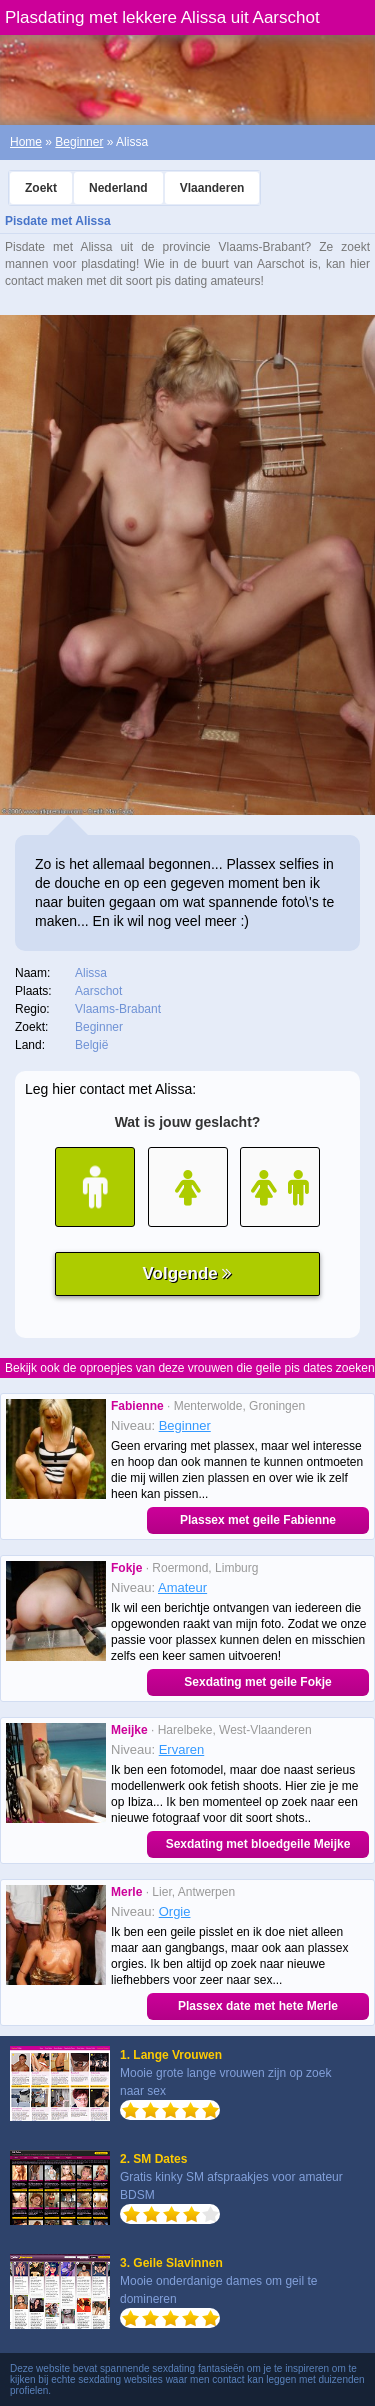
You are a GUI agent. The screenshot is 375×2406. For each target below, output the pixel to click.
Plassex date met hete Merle (258, 2006)
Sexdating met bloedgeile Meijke (258, 1844)
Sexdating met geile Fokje (257, 1682)
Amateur (182, 1587)
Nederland (118, 188)
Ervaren (182, 1749)
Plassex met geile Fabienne (258, 1520)
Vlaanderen (212, 188)
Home (26, 142)
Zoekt (41, 188)
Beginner (79, 142)
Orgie (175, 1911)
